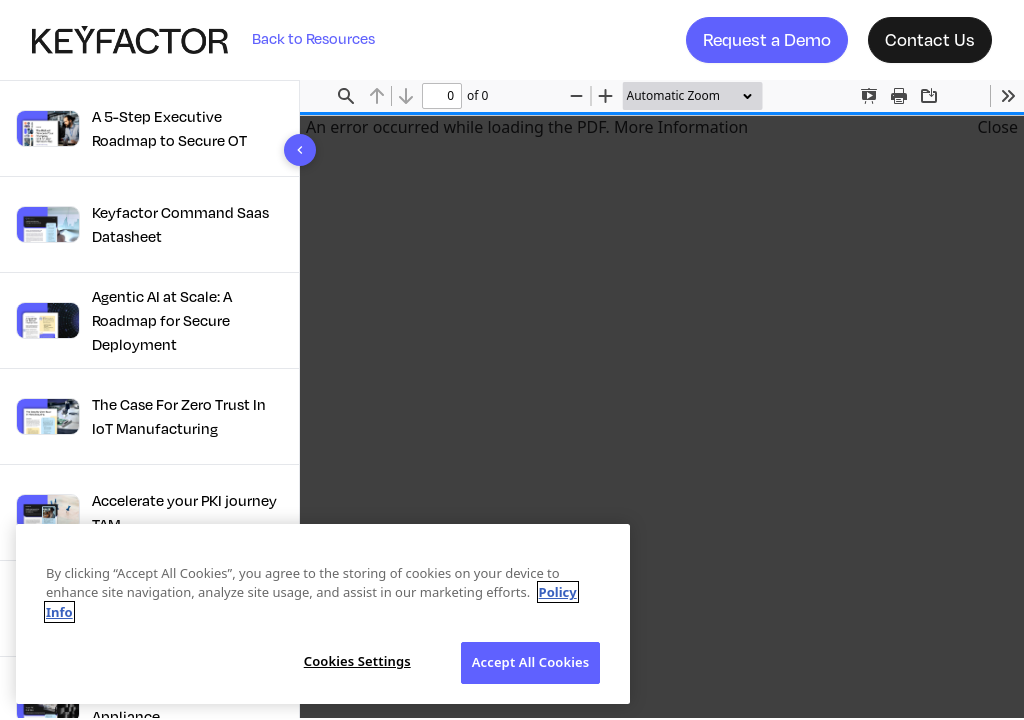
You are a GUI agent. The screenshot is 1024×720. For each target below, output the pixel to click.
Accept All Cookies (531, 662)
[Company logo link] (142, 40)
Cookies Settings (357, 661)
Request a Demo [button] (767, 39)
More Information (681, 127)
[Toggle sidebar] (300, 150)
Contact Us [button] (930, 39)
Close (997, 127)
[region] (323, 614)
